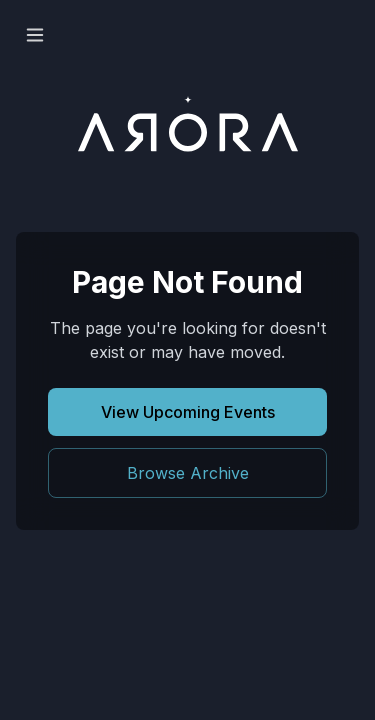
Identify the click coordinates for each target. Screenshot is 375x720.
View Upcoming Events (188, 412)
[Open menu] (35, 35)
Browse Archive (188, 473)
